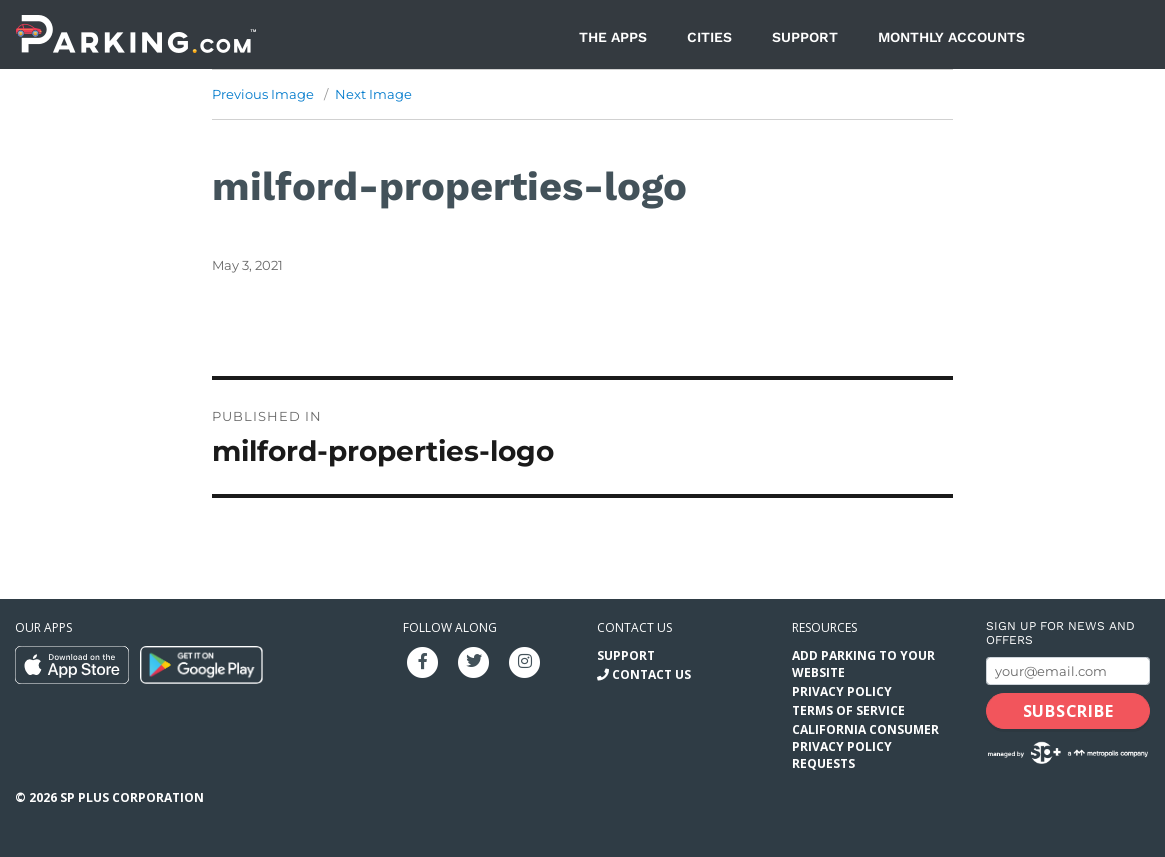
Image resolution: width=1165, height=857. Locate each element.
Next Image (373, 94)
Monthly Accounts (951, 37)
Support (805, 37)
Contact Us (651, 674)
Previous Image (263, 94)
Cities (709, 37)
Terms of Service (848, 710)
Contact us (634, 627)
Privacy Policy (842, 691)
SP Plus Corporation (132, 797)
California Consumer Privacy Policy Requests (865, 746)
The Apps (613, 37)
